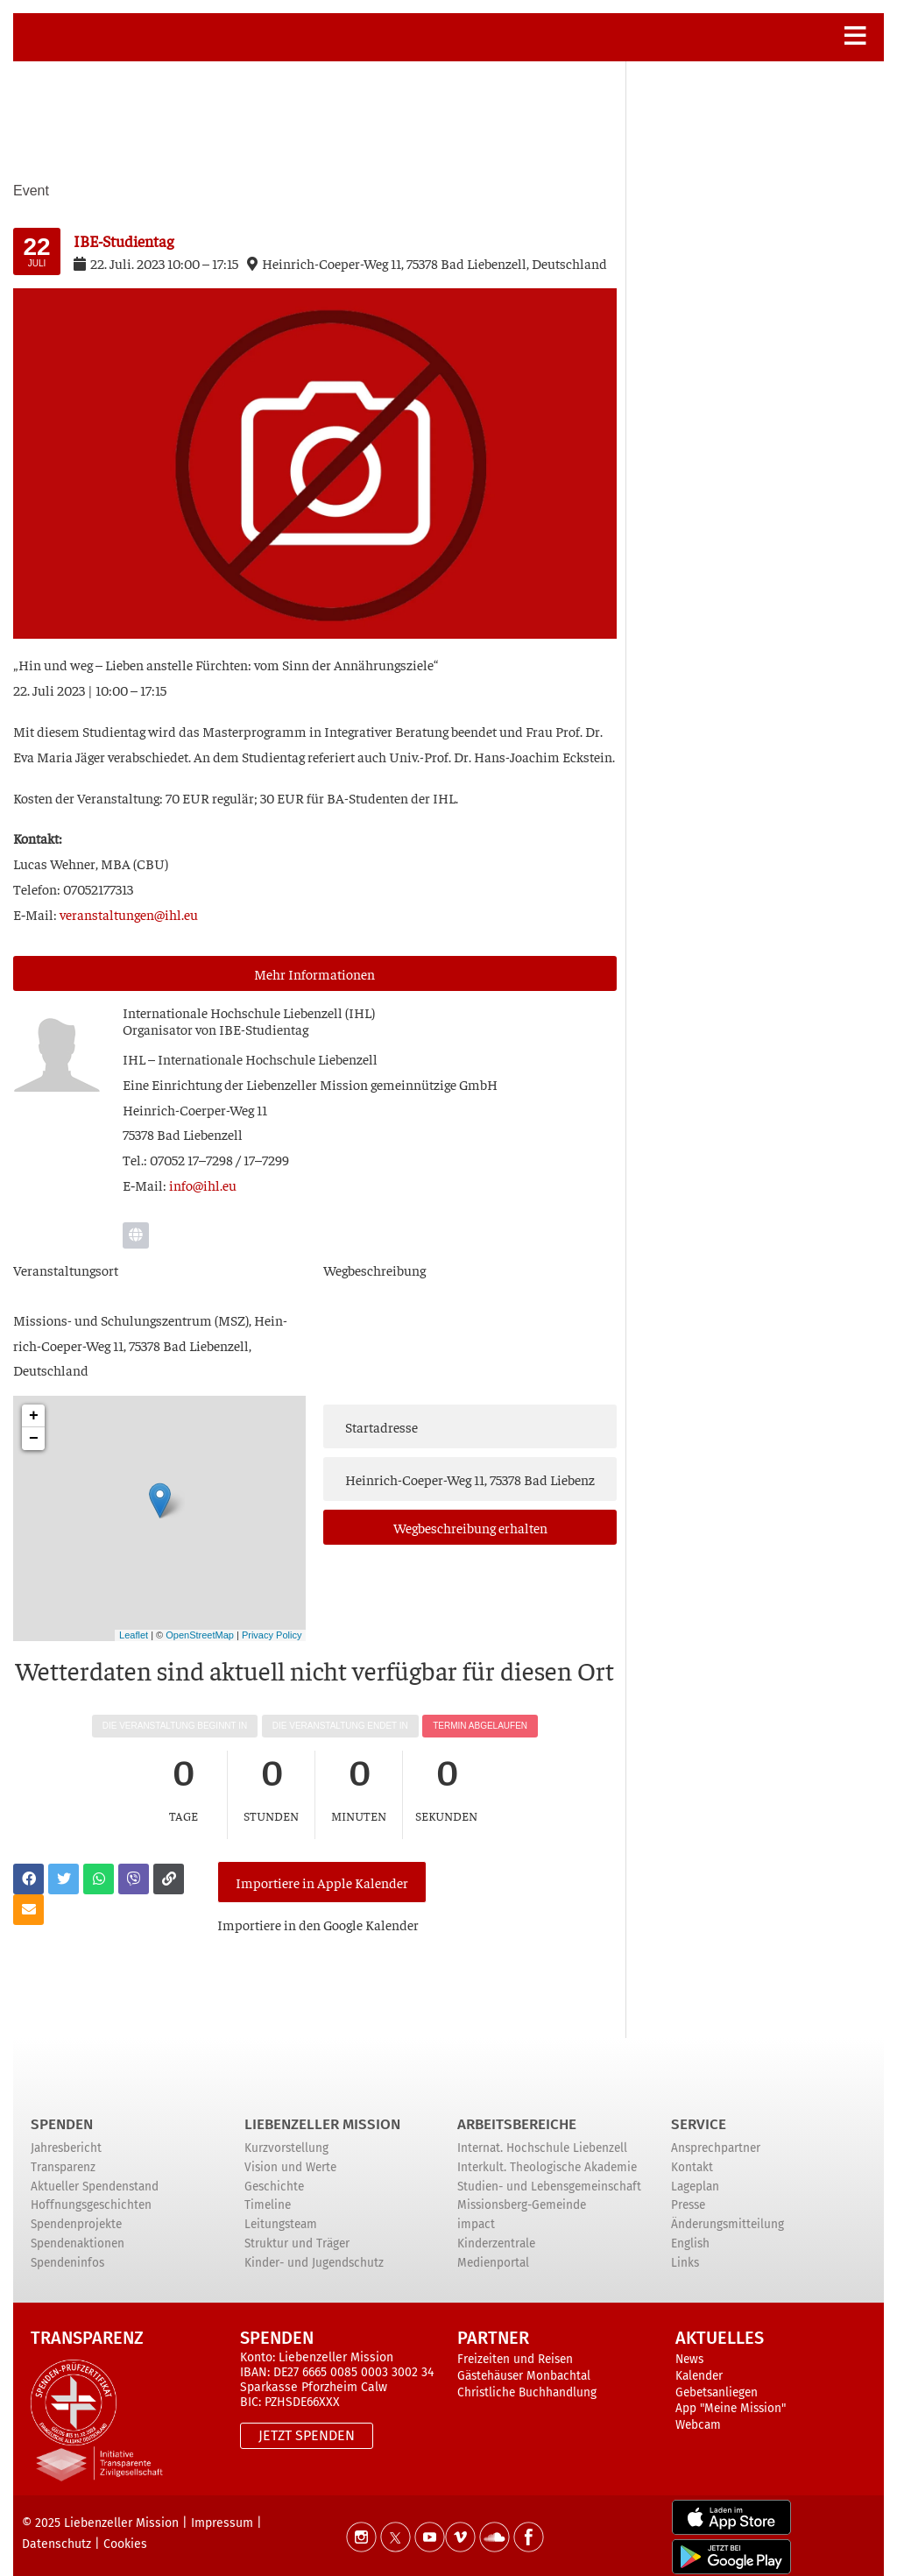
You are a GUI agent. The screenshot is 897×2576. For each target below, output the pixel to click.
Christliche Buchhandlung (527, 2377)
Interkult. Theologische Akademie (547, 2152)
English (690, 2228)
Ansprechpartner (715, 2134)
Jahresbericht (66, 2134)
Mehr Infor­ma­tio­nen (314, 973)
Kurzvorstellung (286, 2134)
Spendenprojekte (76, 2209)
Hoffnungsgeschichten (91, 2190)
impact (476, 2209)
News (689, 2344)
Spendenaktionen (77, 2228)
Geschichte (274, 2171)
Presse (688, 2190)
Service (698, 2109)
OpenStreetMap (200, 1635)
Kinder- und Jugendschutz (314, 2247)
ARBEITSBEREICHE (516, 2109)
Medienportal (493, 2247)
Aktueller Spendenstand (95, 2171)
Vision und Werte (290, 2152)
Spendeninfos (67, 2247)
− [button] (34, 1438)
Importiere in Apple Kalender (319, 1873)
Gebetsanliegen (716, 2377)
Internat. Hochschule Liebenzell (542, 2134)
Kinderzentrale (496, 2228)
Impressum (222, 2508)
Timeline (267, 2190)
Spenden (62, 2109)
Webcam (698, 2410)
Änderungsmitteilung (727, 2209)
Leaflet (133, 1635)
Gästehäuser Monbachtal (523, 2360)
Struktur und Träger (297, 2228)
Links (685, 2247)
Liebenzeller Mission (322, 2109)
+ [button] (34, 1415)
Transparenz (63, 2152)
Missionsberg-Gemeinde (521, 2190)
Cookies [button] (125, 2529)
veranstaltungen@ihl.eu (129, 914)
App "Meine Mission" (730, 2393)
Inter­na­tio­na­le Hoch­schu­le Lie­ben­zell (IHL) (249, 1012)
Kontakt (692, 2152)
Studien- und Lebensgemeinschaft (549, 2171)
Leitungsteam (280, 2209)
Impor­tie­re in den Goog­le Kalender (324, 1906)
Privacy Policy (271, 1635)
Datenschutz (56, 2529)
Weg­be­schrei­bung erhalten (470, 1527)
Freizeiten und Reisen (515, 2344)
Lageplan (695, 2171)
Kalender (699, 2360)
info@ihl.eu (203, 1184)
